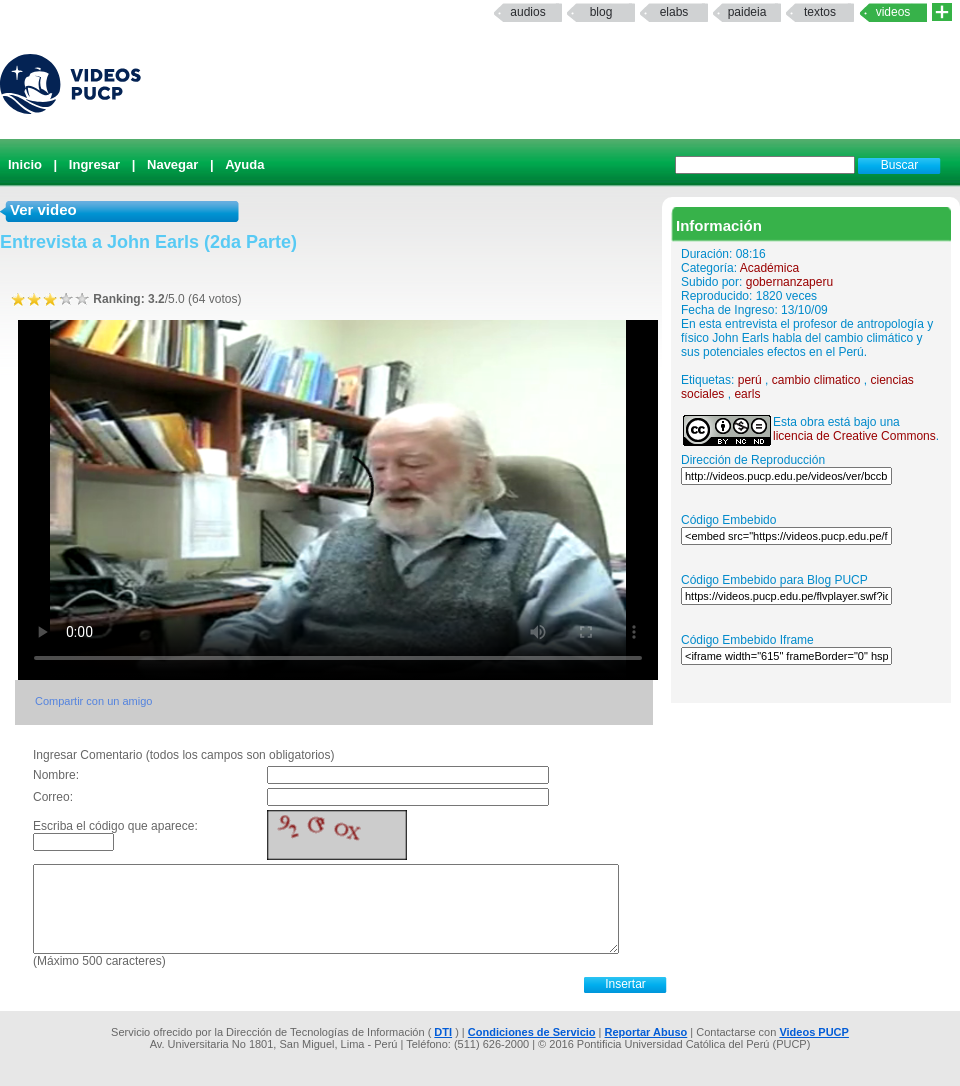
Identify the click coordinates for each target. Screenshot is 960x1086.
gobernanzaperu (789, 282)
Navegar (172, 164)
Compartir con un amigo (93, 701)
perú (750, 380)
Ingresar (94, 164)
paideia (747, 12)
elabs (674, 12)
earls (747, 394)
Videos (893, 12)
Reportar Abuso (646, 1032)
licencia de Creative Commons (854, 436)
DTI (443, 1032)
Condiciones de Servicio (532, 1032)
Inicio (25, 164)
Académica (769, 268)
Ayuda (244, 164)
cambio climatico (816, 380)
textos (820, 12)
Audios (527, 12)
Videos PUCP (814, 1032)
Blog (601, 12)
